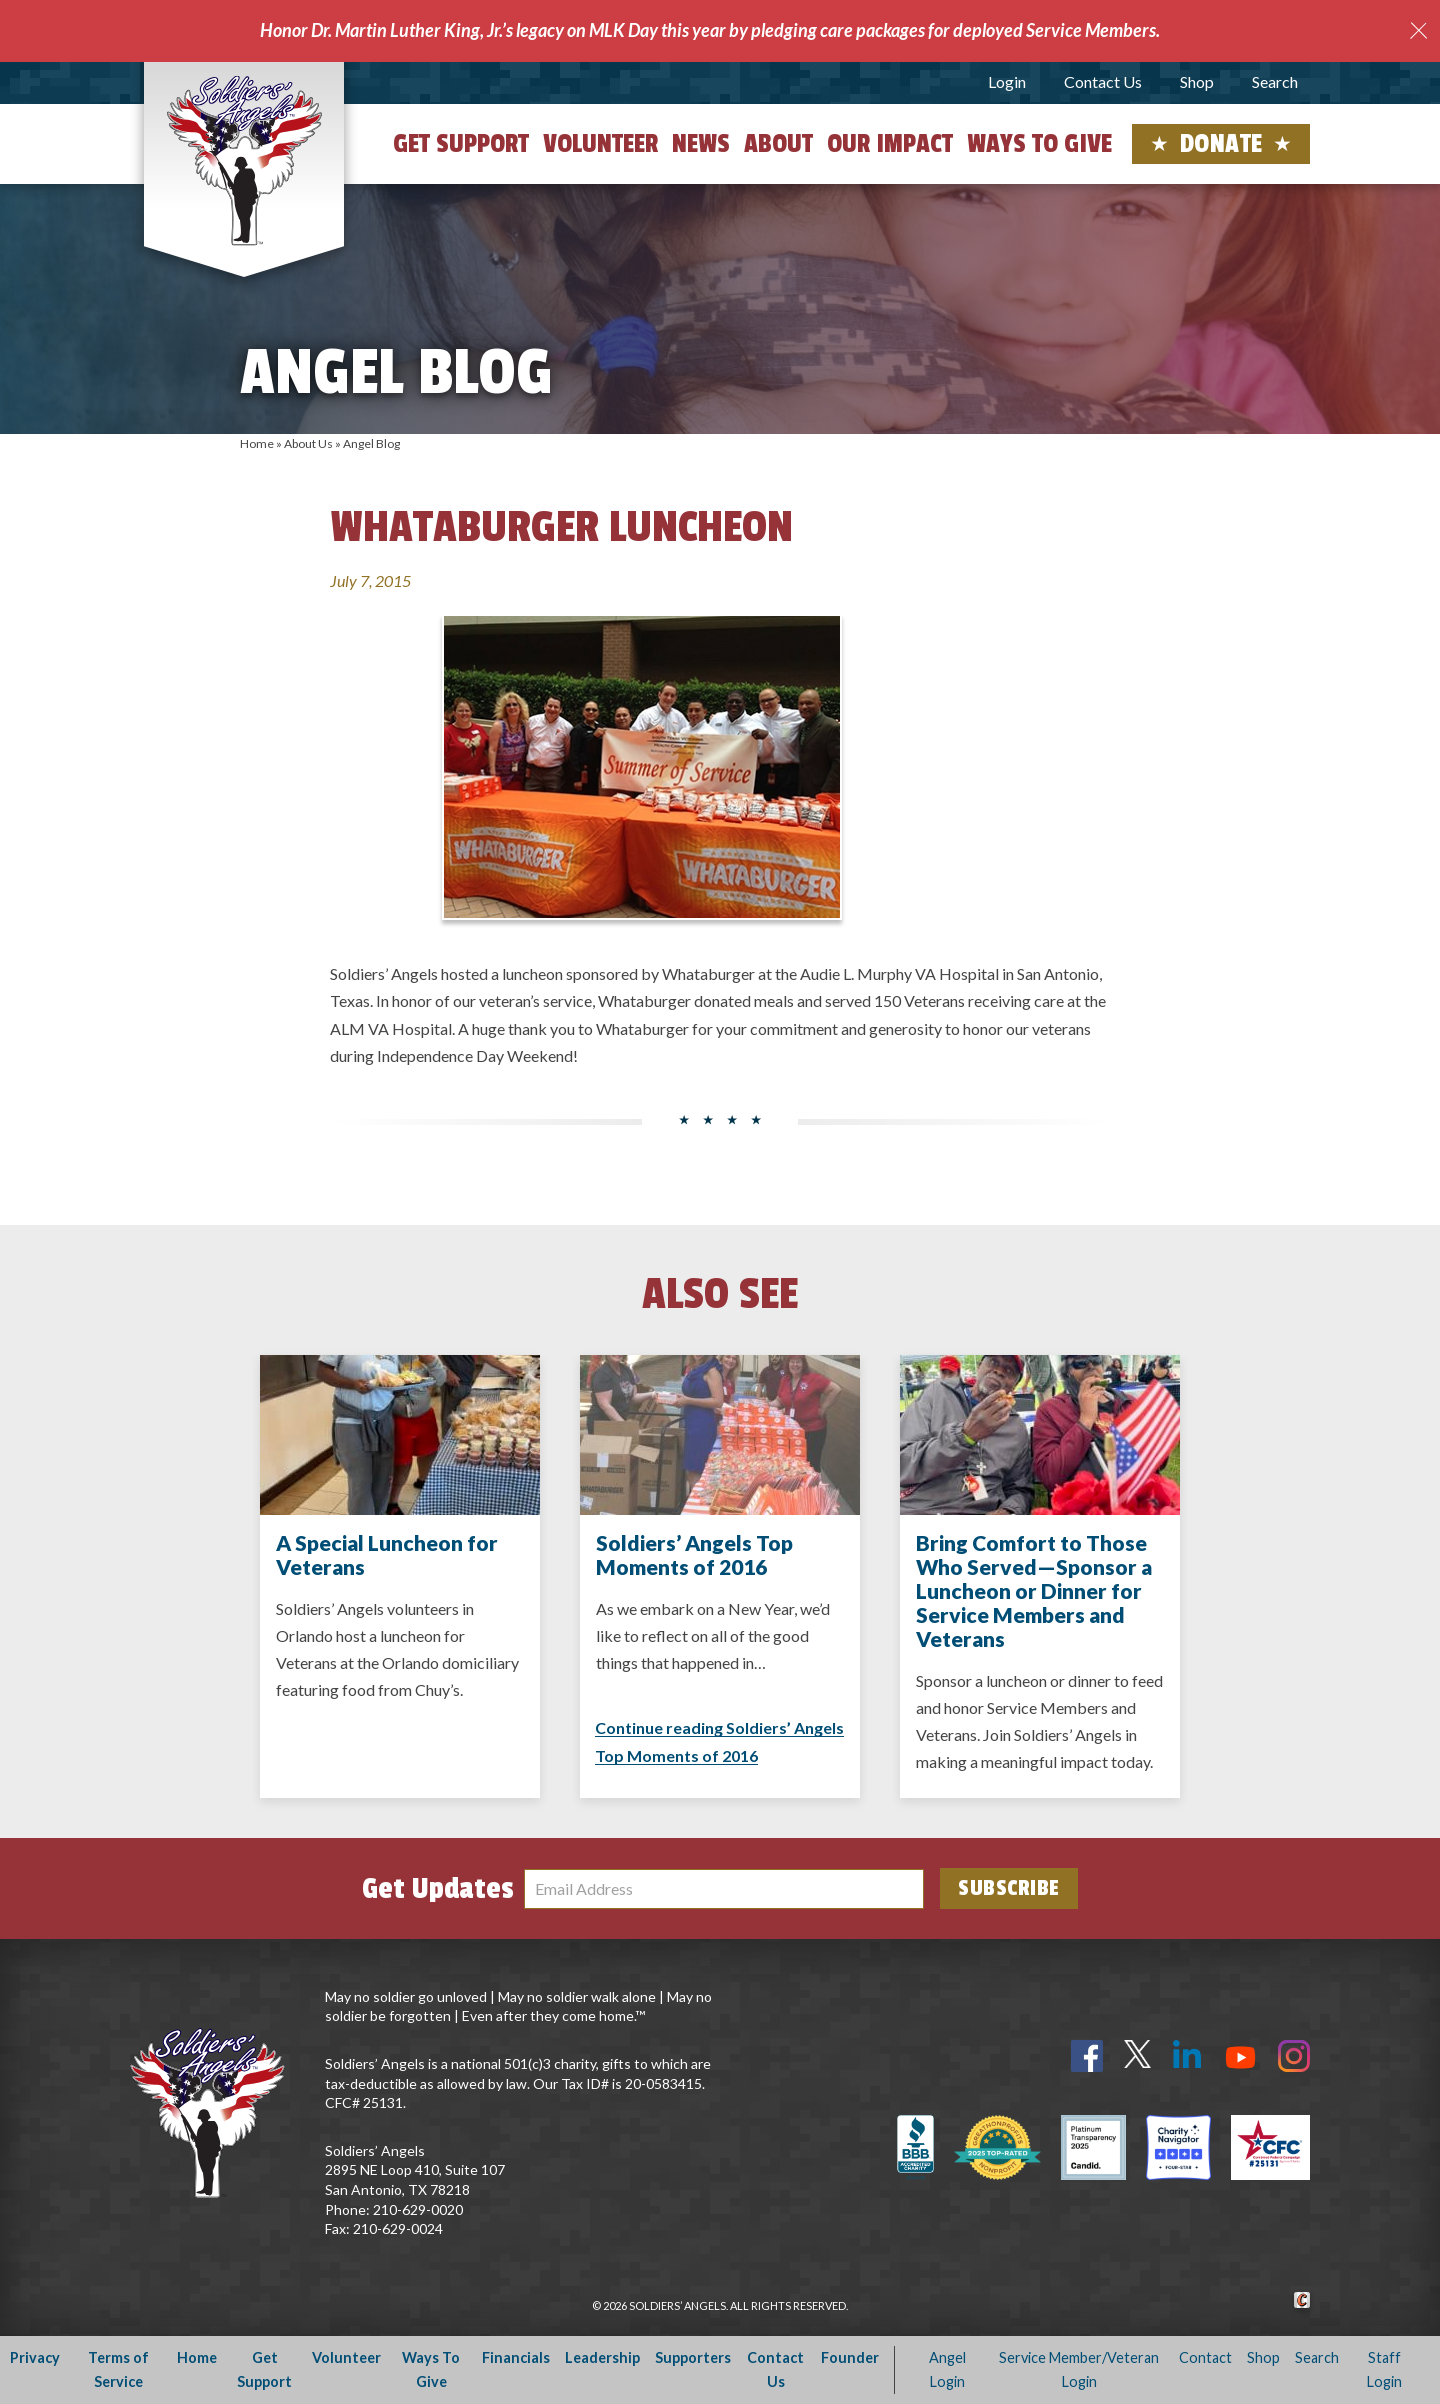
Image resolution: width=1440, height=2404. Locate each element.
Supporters (693, 2357)
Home (257, 443)
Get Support (461, 144)
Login (1007, 81)
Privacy (35, 2357)
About (778, 144)
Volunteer (600, 144)
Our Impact (890, 144)
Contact (1205, 2357)
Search (1275, 81)
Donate (1221, 144)
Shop (1197, 81)
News (701, 144)
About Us (308, 443)
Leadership (602, 2357)
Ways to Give (1039, 144)
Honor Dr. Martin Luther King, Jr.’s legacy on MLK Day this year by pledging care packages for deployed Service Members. (710, 30)
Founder (850, 2357)
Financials (516, 2357)
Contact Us (1103, 81)
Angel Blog (371, 443)
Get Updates (438, 1889)
